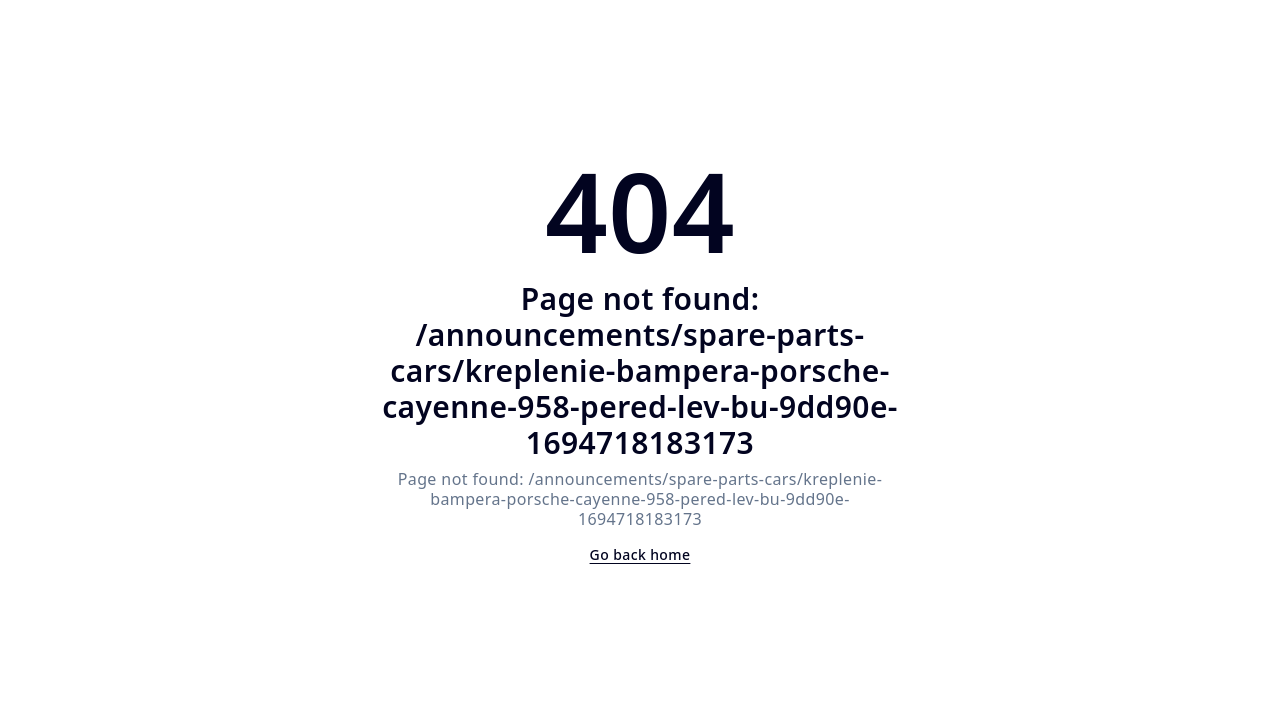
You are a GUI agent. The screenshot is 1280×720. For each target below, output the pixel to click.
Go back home (640, 554)
